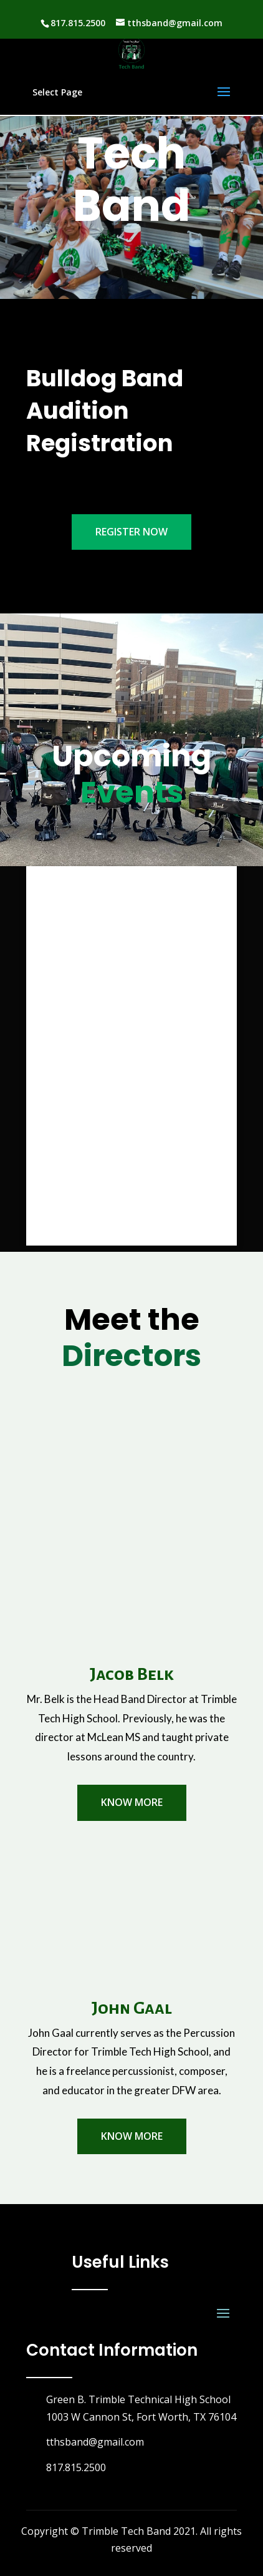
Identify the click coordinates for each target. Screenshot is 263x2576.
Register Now (131, 532)
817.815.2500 (77, 23)
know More (132, 1802)
